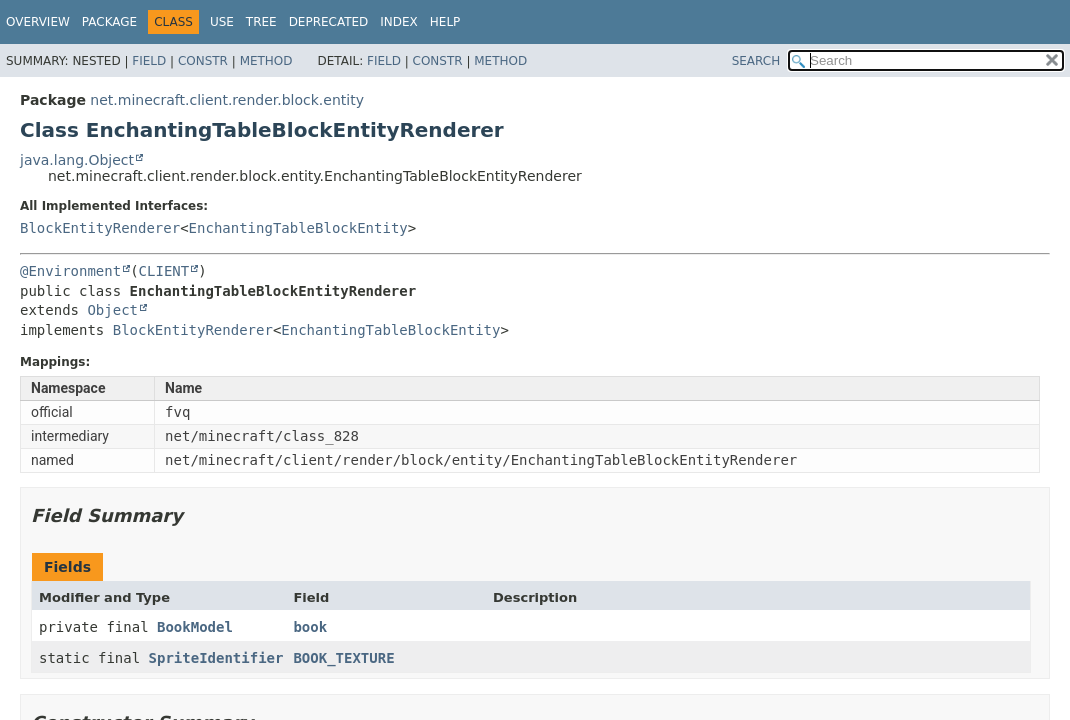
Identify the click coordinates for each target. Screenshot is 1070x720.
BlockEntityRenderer (100, 228)
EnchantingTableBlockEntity (298, 228)
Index (399, 22)
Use (222, 22)
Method (266, 61)
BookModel (195, 627)
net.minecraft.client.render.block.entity (227, 100)
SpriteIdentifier (216, 658)
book (310, 627)
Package (109, 22)
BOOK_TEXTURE (343, 658)
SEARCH (756, 61)
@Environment (70, 271)
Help (445, 22)
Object (112, 310)
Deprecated (329, 22)
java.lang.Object (77, 160)
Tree (261, 22)
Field (149, 61)
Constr (203, 61)
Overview (38, 22)
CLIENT (164, 271)
